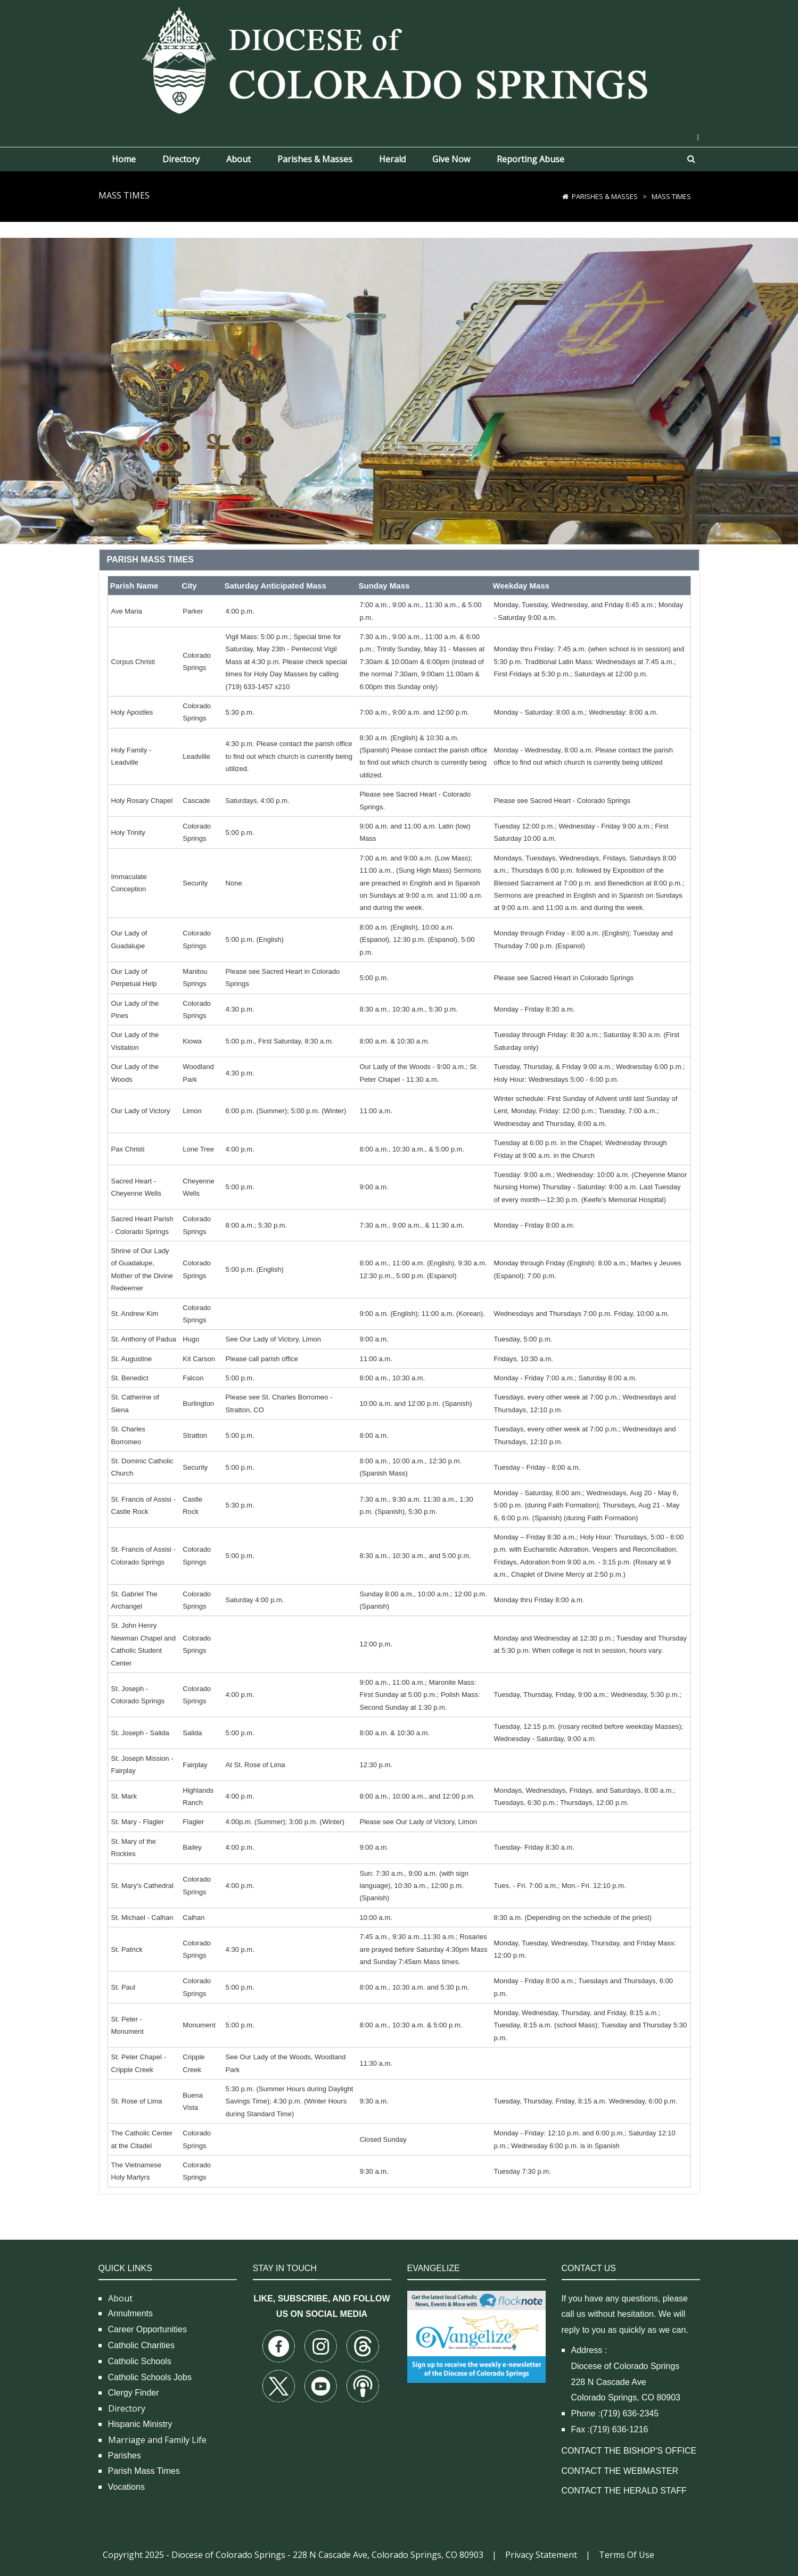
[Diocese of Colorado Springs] (399, 59)
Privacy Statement (541, 2555)
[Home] (565, 196)
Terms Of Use (626, 2555)
